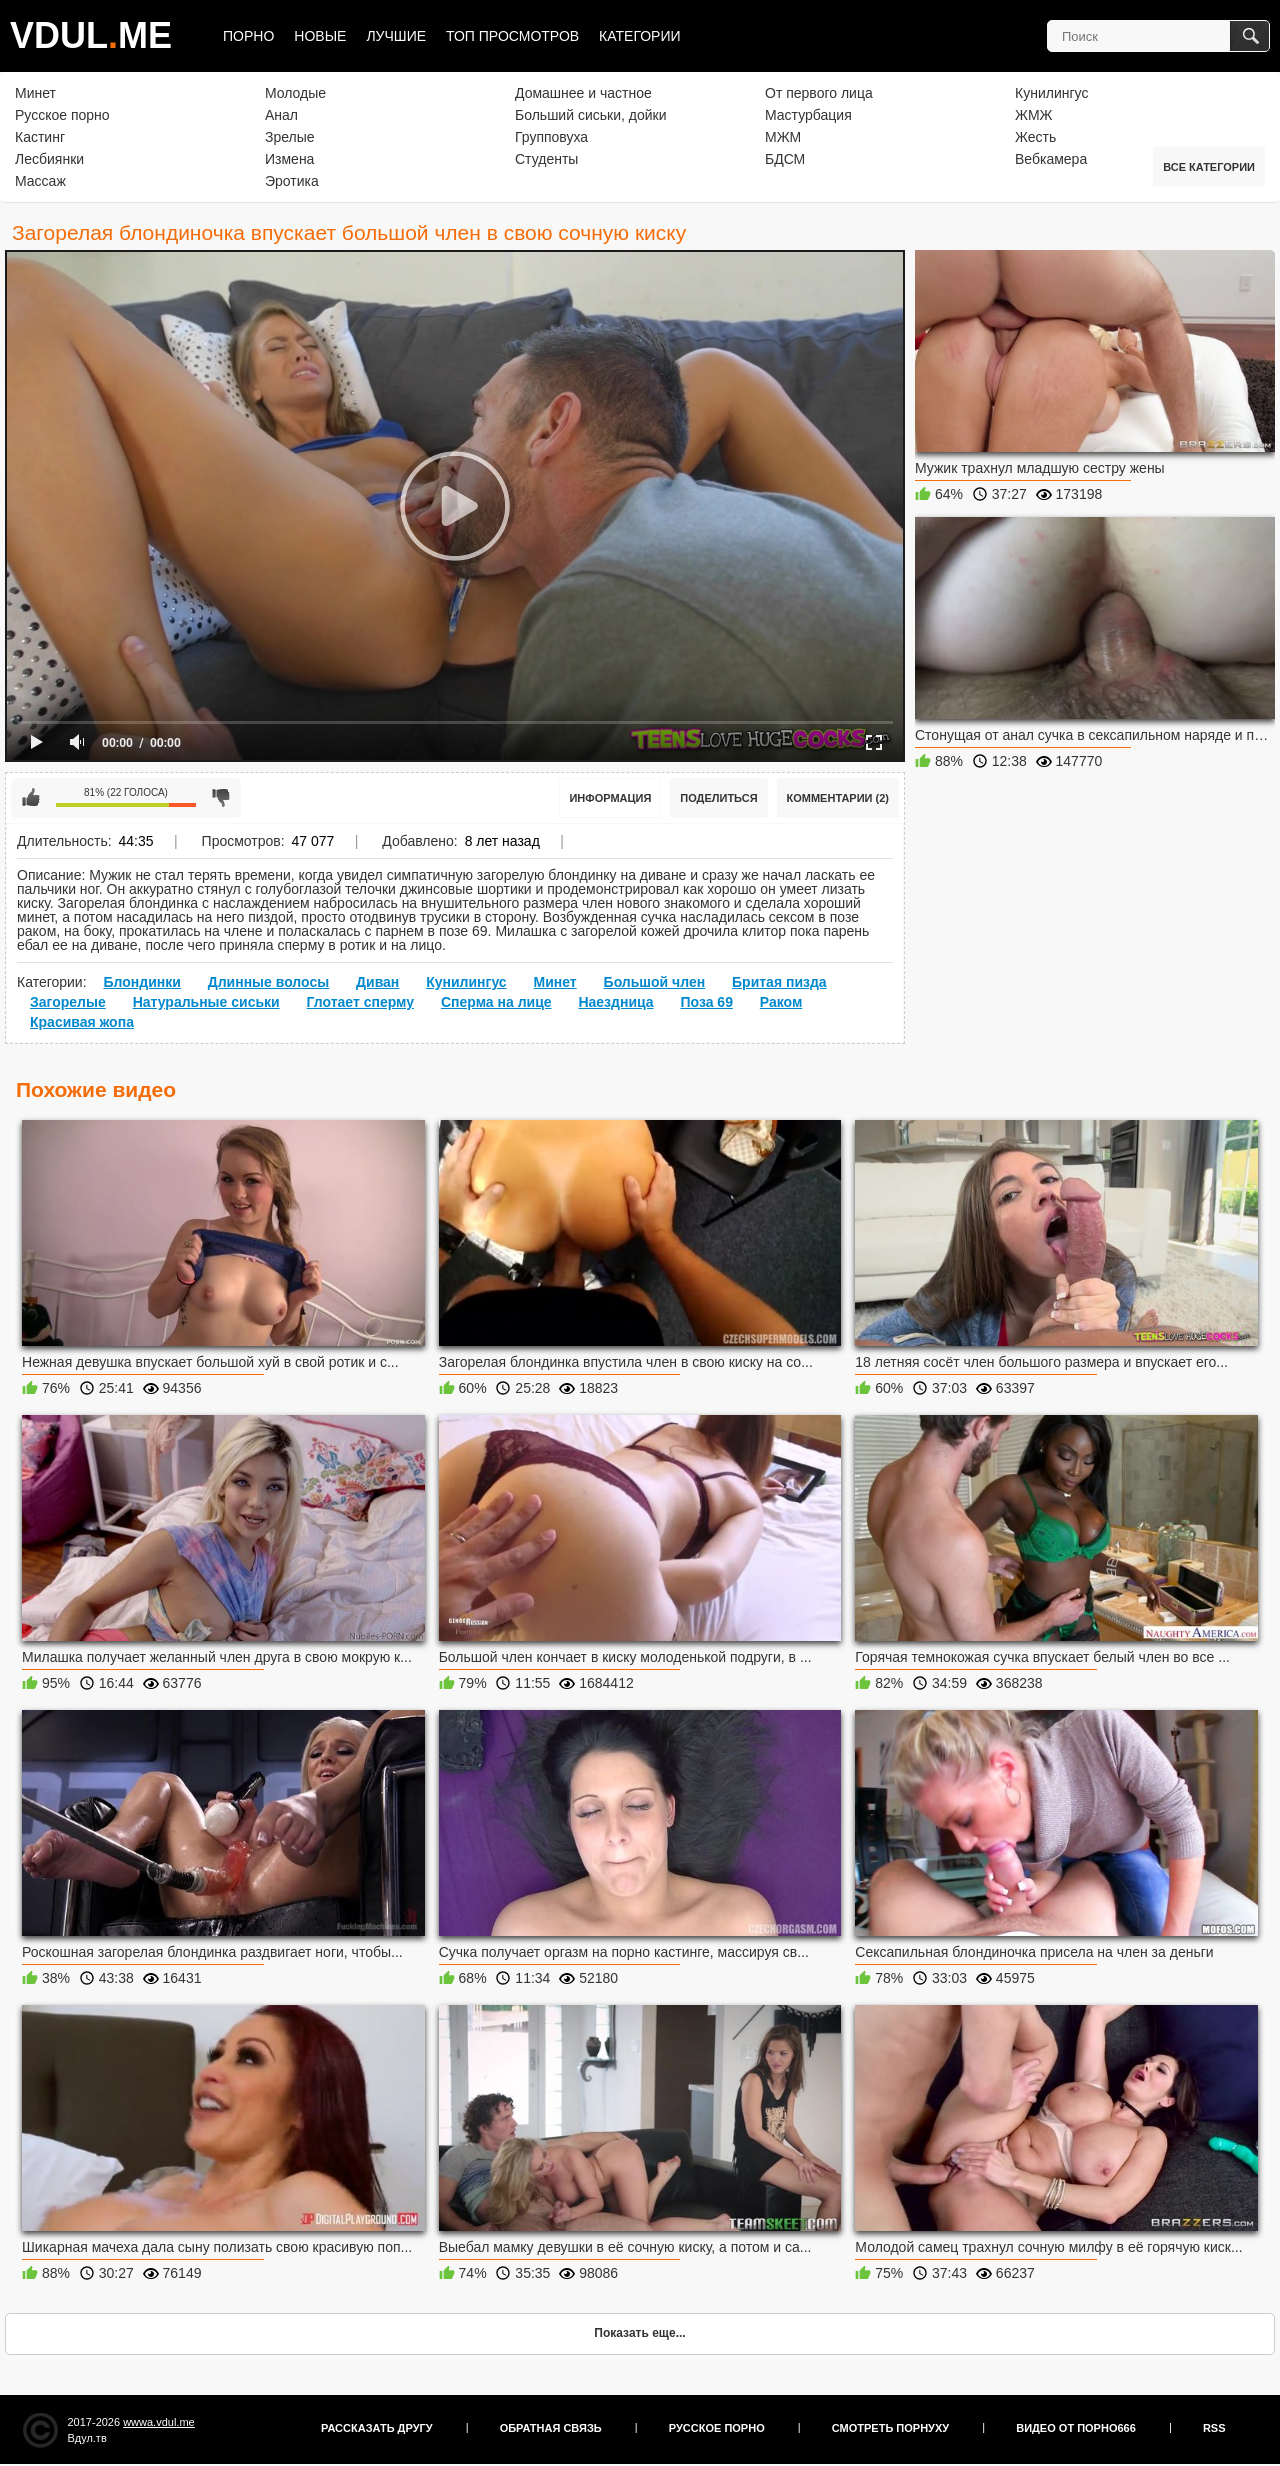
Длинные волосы (268, 982)
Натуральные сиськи (206, 1002)
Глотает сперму (361, 1002)
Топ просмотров (512, 36)
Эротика (292, 181)
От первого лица (819, 93)
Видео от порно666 (1076, 2428)
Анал (281, 115)
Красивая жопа (82, 1022)
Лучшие (396, 36)
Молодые (295, 93)
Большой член (655, 982)
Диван (377, 982)
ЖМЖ (1034, 115)
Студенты (546, 159)
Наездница (615, 1002)
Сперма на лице (496, 1002)
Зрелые (290, 137)
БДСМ (785, 159)
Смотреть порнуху (890, 2428)
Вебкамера (1051, 159)
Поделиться (718, 798)
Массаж (40, 181)
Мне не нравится (221, 798)
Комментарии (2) (838, 798)
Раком (781, 1002)
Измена (289, 159)
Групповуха (551, 137)
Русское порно (62, 115)
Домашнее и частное (583, 93)
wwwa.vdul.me (159, 2422)
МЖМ (783, 137)
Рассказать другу (377, 2428)
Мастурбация (808, 115)
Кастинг (40, 137)
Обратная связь (551, 2428)
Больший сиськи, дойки (590, 115)
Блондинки (141, 982)
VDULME (91, 35)
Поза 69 (706, 1002)
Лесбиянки (49, 159)
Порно (248, 36)
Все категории (1209, 167)
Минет (35, 93)
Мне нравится (31, 798)
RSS (1214, 2428)
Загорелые (68, 1002)
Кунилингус (1051, 93)
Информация (610, 798)
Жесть (1035, 137)
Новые (320, 36)
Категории (639, 36)
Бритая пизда (779, 982)
